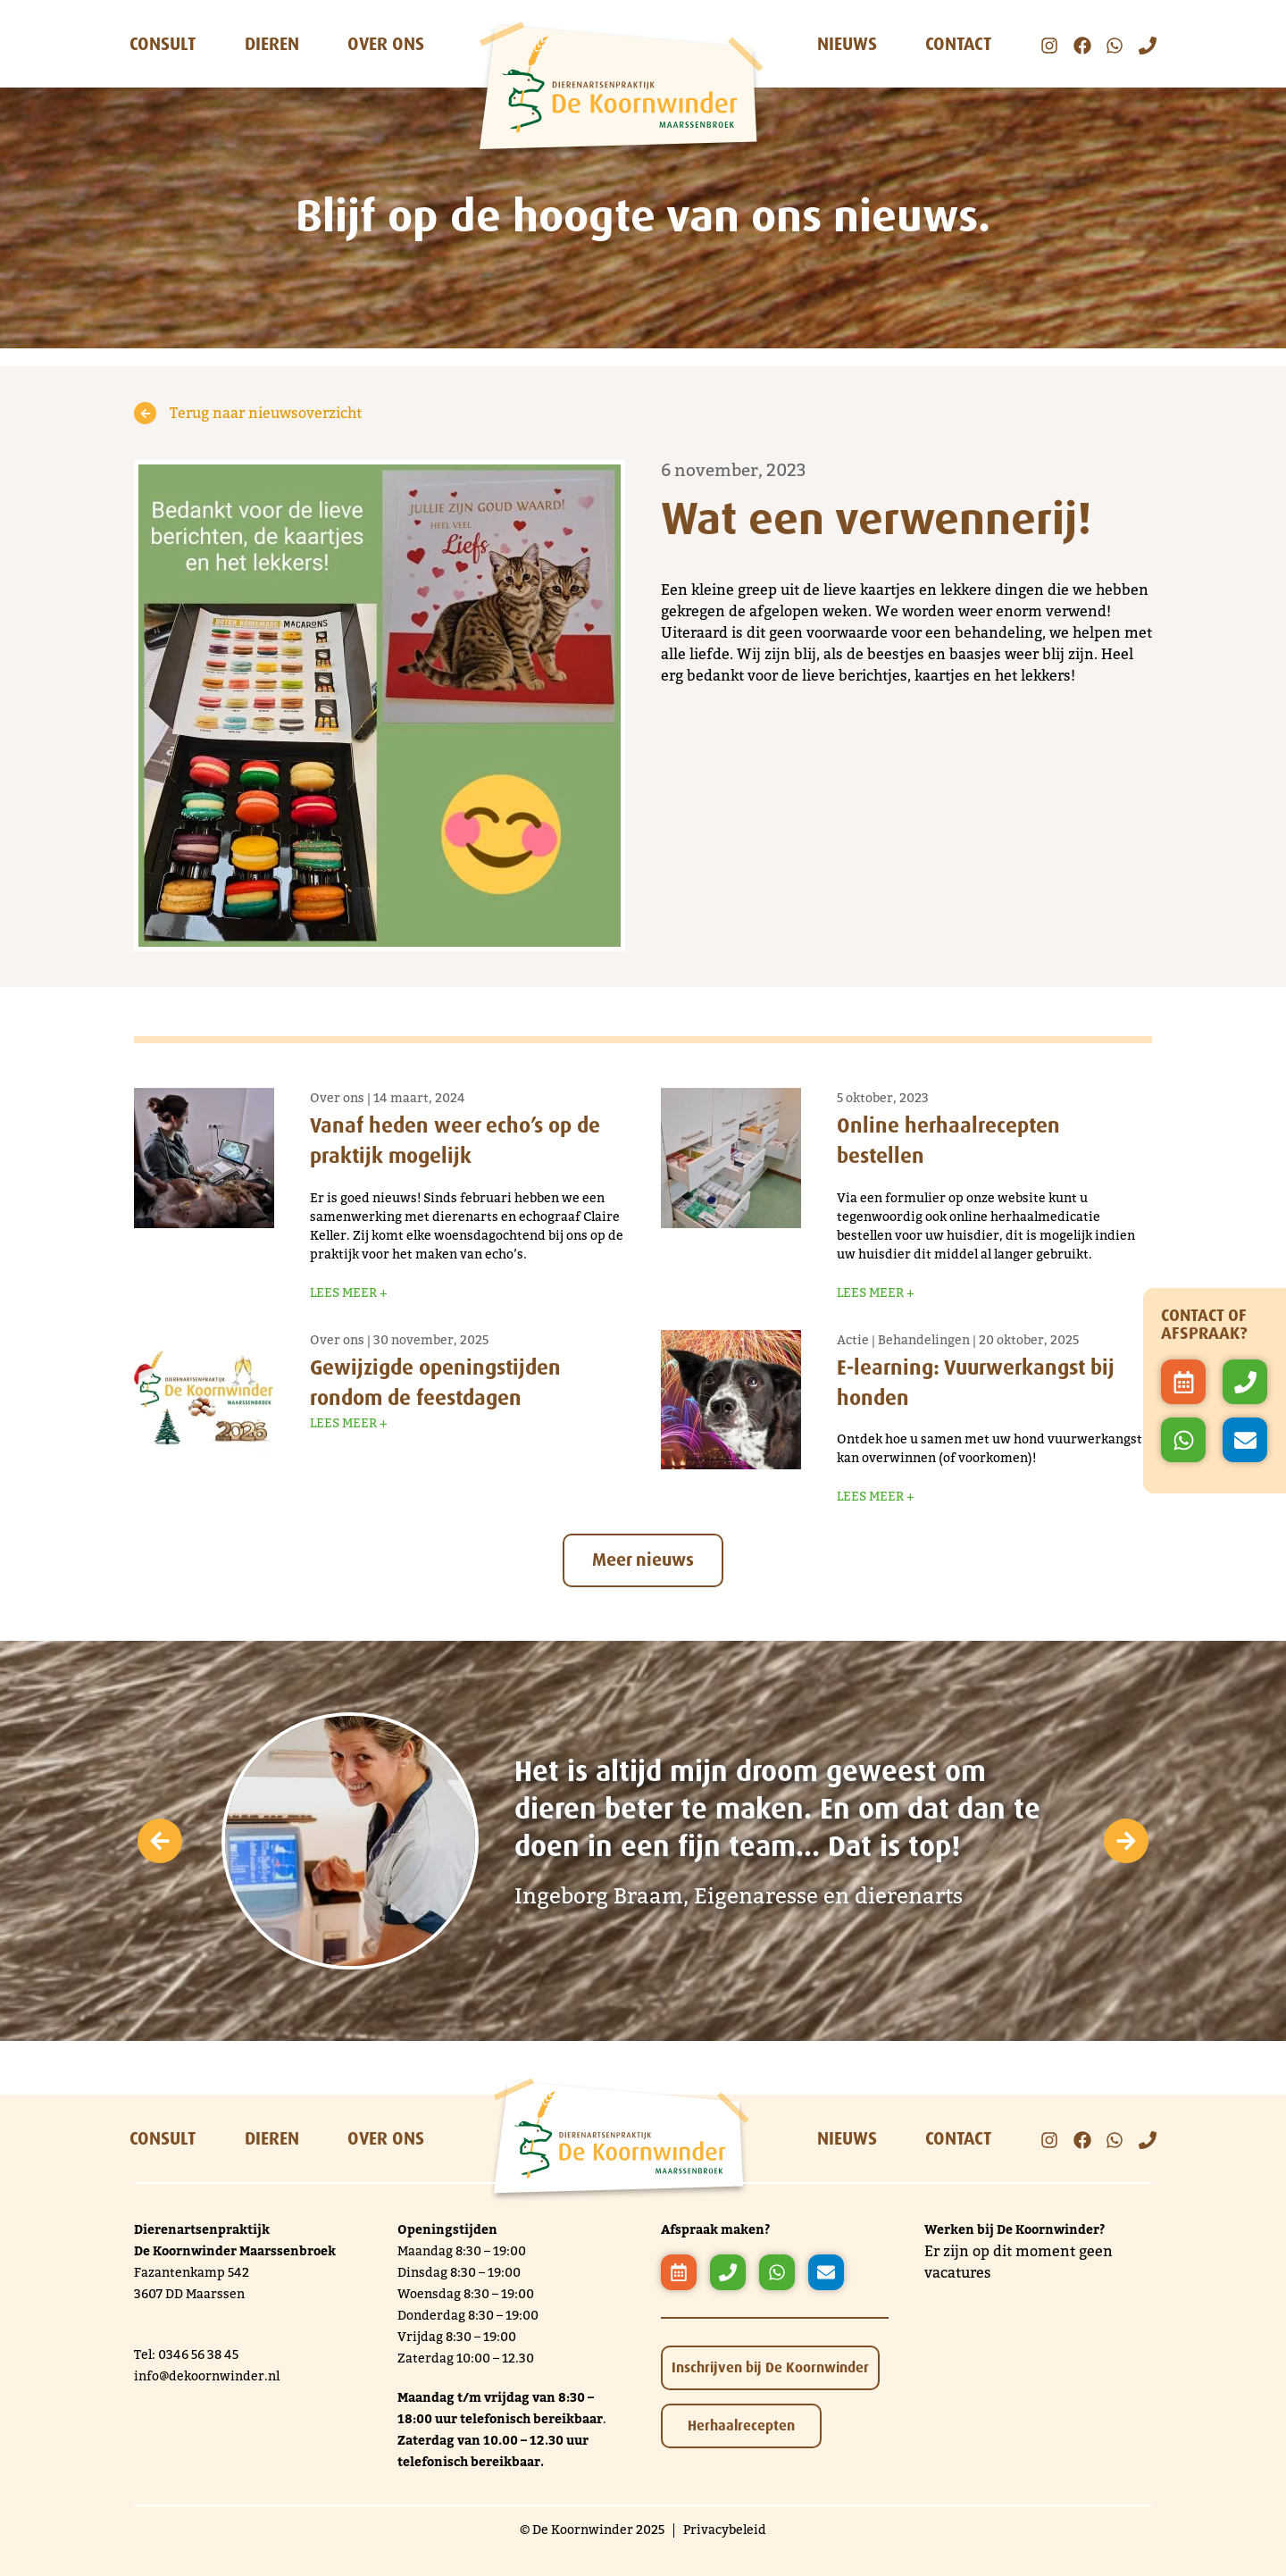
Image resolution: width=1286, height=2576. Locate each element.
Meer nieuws (643, 1558)
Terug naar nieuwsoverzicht (248, 413)
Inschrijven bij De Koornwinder (770, 2366)
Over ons (385, 43)
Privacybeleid (724, 2529)
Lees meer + (349, 1292)
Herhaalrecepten (741, 2424)
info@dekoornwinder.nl (207, 2375)
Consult (162, 43)
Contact (958, 43)
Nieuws (847, 43)
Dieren (272, 43)
